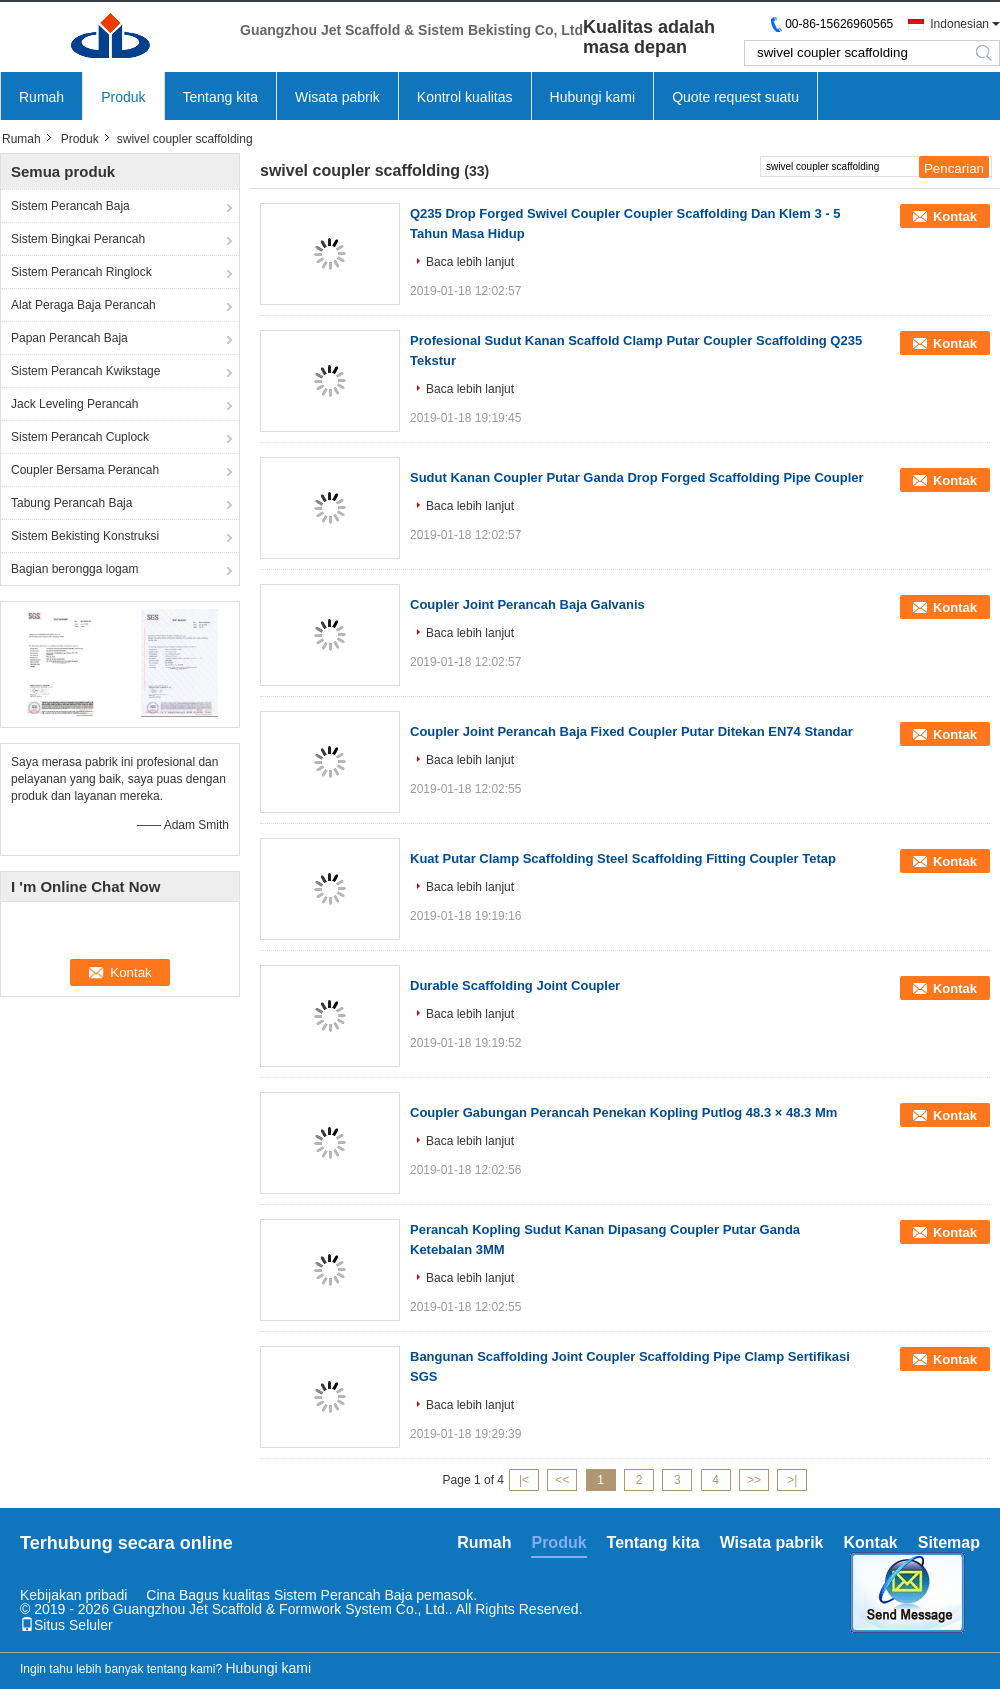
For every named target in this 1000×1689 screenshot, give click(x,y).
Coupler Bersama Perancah (85, 470)
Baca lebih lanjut (470, 262)
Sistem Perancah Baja (70, 206)
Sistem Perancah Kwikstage (85, 371)
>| (792, 1480)
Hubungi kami (593, 97)
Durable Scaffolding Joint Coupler (515, 985)
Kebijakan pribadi (73, 1595)
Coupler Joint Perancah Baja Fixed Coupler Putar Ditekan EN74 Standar (631, 731)
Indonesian (959, 24)
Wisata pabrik (337, 97)
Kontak (955, 216)
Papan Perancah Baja (69, 338)
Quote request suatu (735, 97)
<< (562, 1480)
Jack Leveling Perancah (74, 404)
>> (754, 1480)
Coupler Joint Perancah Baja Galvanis (527, 604)
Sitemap (949, 1542)
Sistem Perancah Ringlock (81, 272)
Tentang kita (221, 97)
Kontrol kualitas (465, 97)
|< (524, 1480)
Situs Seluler (66, 1625)
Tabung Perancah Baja (71, 503)
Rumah (41, 97)
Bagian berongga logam (74, 569)
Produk (123, 97)
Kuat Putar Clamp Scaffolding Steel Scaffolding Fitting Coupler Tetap (623, 858)
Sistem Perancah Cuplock (80, 437)
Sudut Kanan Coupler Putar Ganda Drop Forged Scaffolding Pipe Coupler (637, 477)
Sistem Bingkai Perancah (78, 239)
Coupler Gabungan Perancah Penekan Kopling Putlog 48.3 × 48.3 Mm (623, 1112)
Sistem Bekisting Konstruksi (85, 536)
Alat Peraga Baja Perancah (83, 305)
